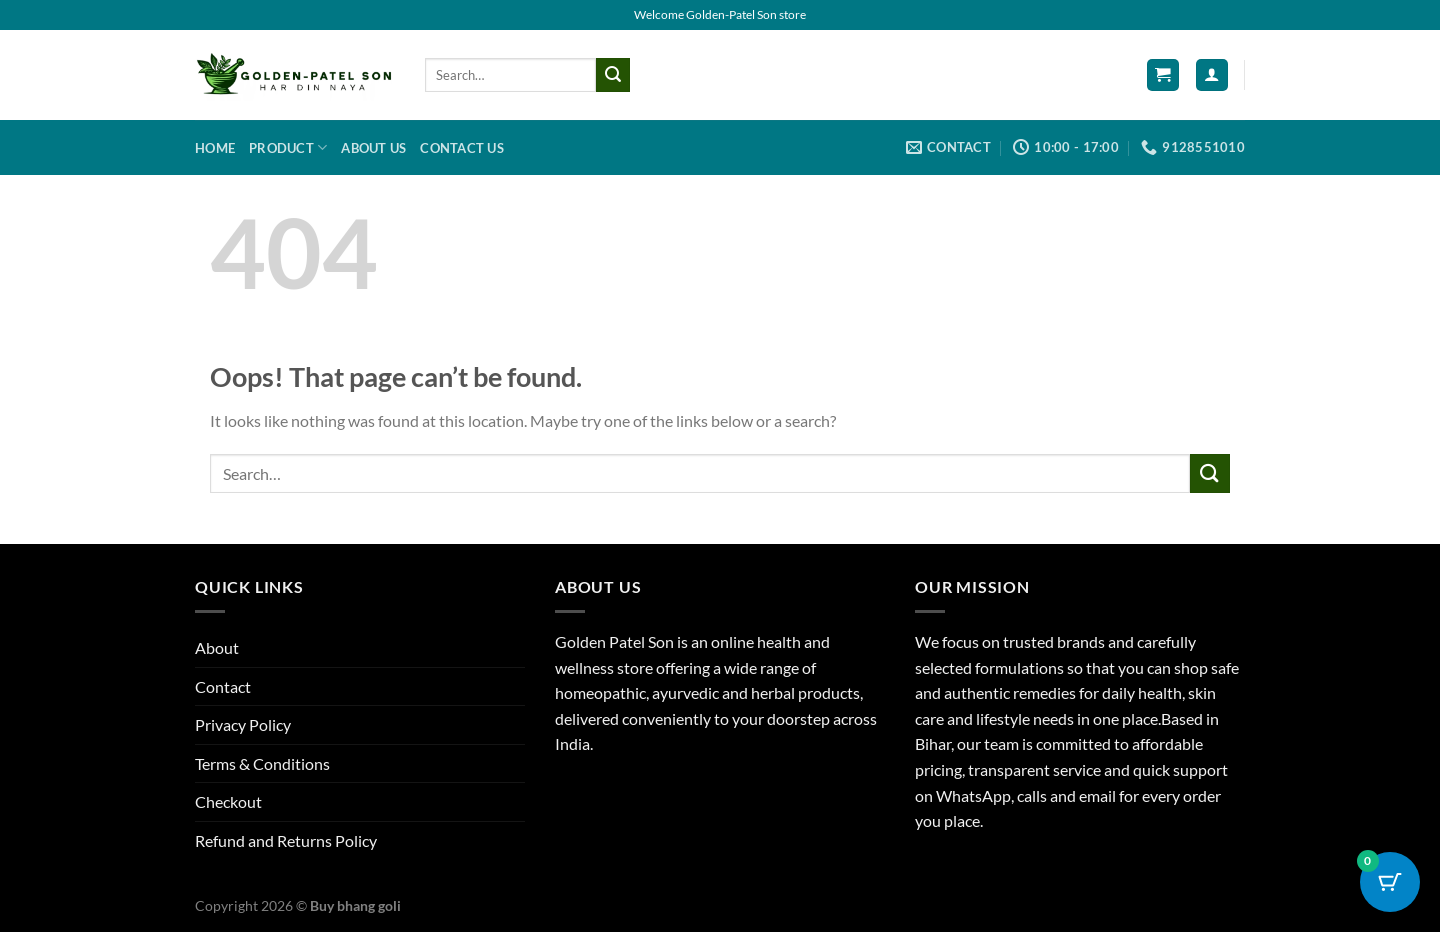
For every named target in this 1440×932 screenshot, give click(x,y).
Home (215, 148)
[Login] (1212, 75)
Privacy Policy (243, 724)
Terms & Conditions (262, 763)
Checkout (228, 801)
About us (373, 148)
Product (288, 147)
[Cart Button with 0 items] (1390, 882)
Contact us (462, 148)
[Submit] (613, 75)
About (217, 647)
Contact (223, 686)
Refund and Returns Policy (286, 840)
